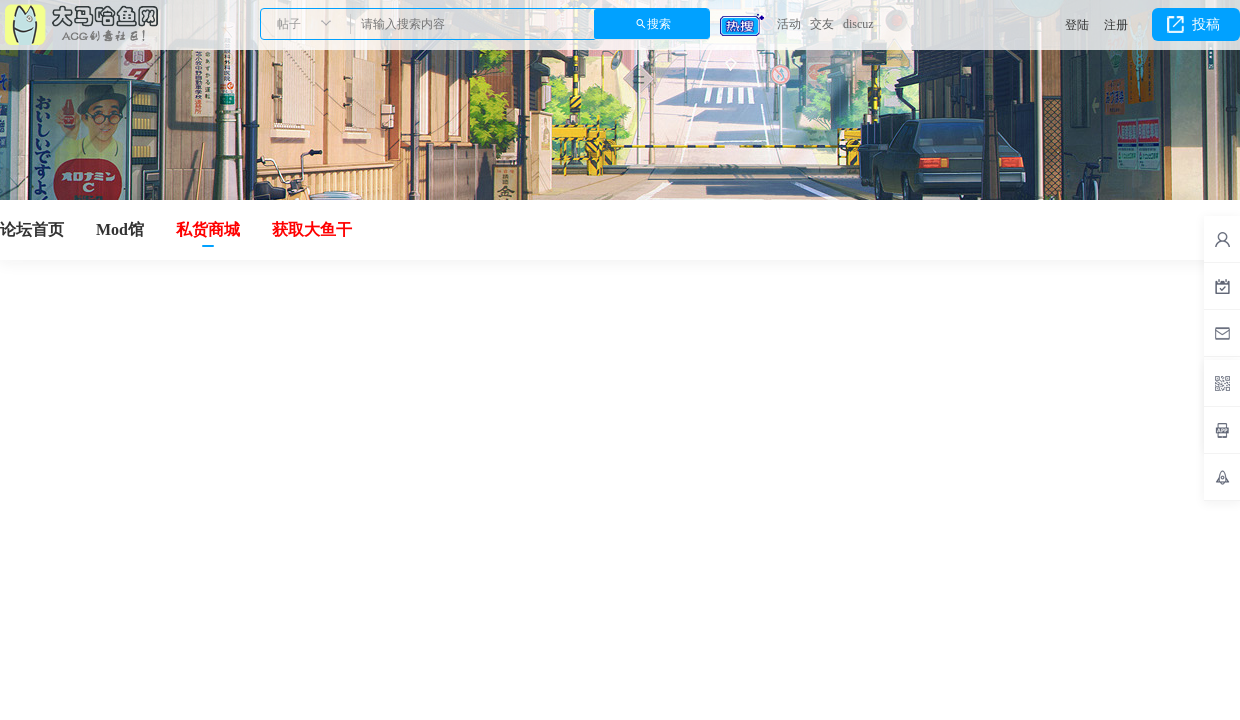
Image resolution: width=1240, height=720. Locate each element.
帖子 (289, 24)
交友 (822, 24)
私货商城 (208, 229)
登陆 (1077, 25)
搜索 (659, 24)
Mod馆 (120, 229)
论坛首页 (32, 229)
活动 (789, 24)
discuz (858, 24)
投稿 (1206, 24)
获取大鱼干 (312, 229)
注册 (1116, 25)
